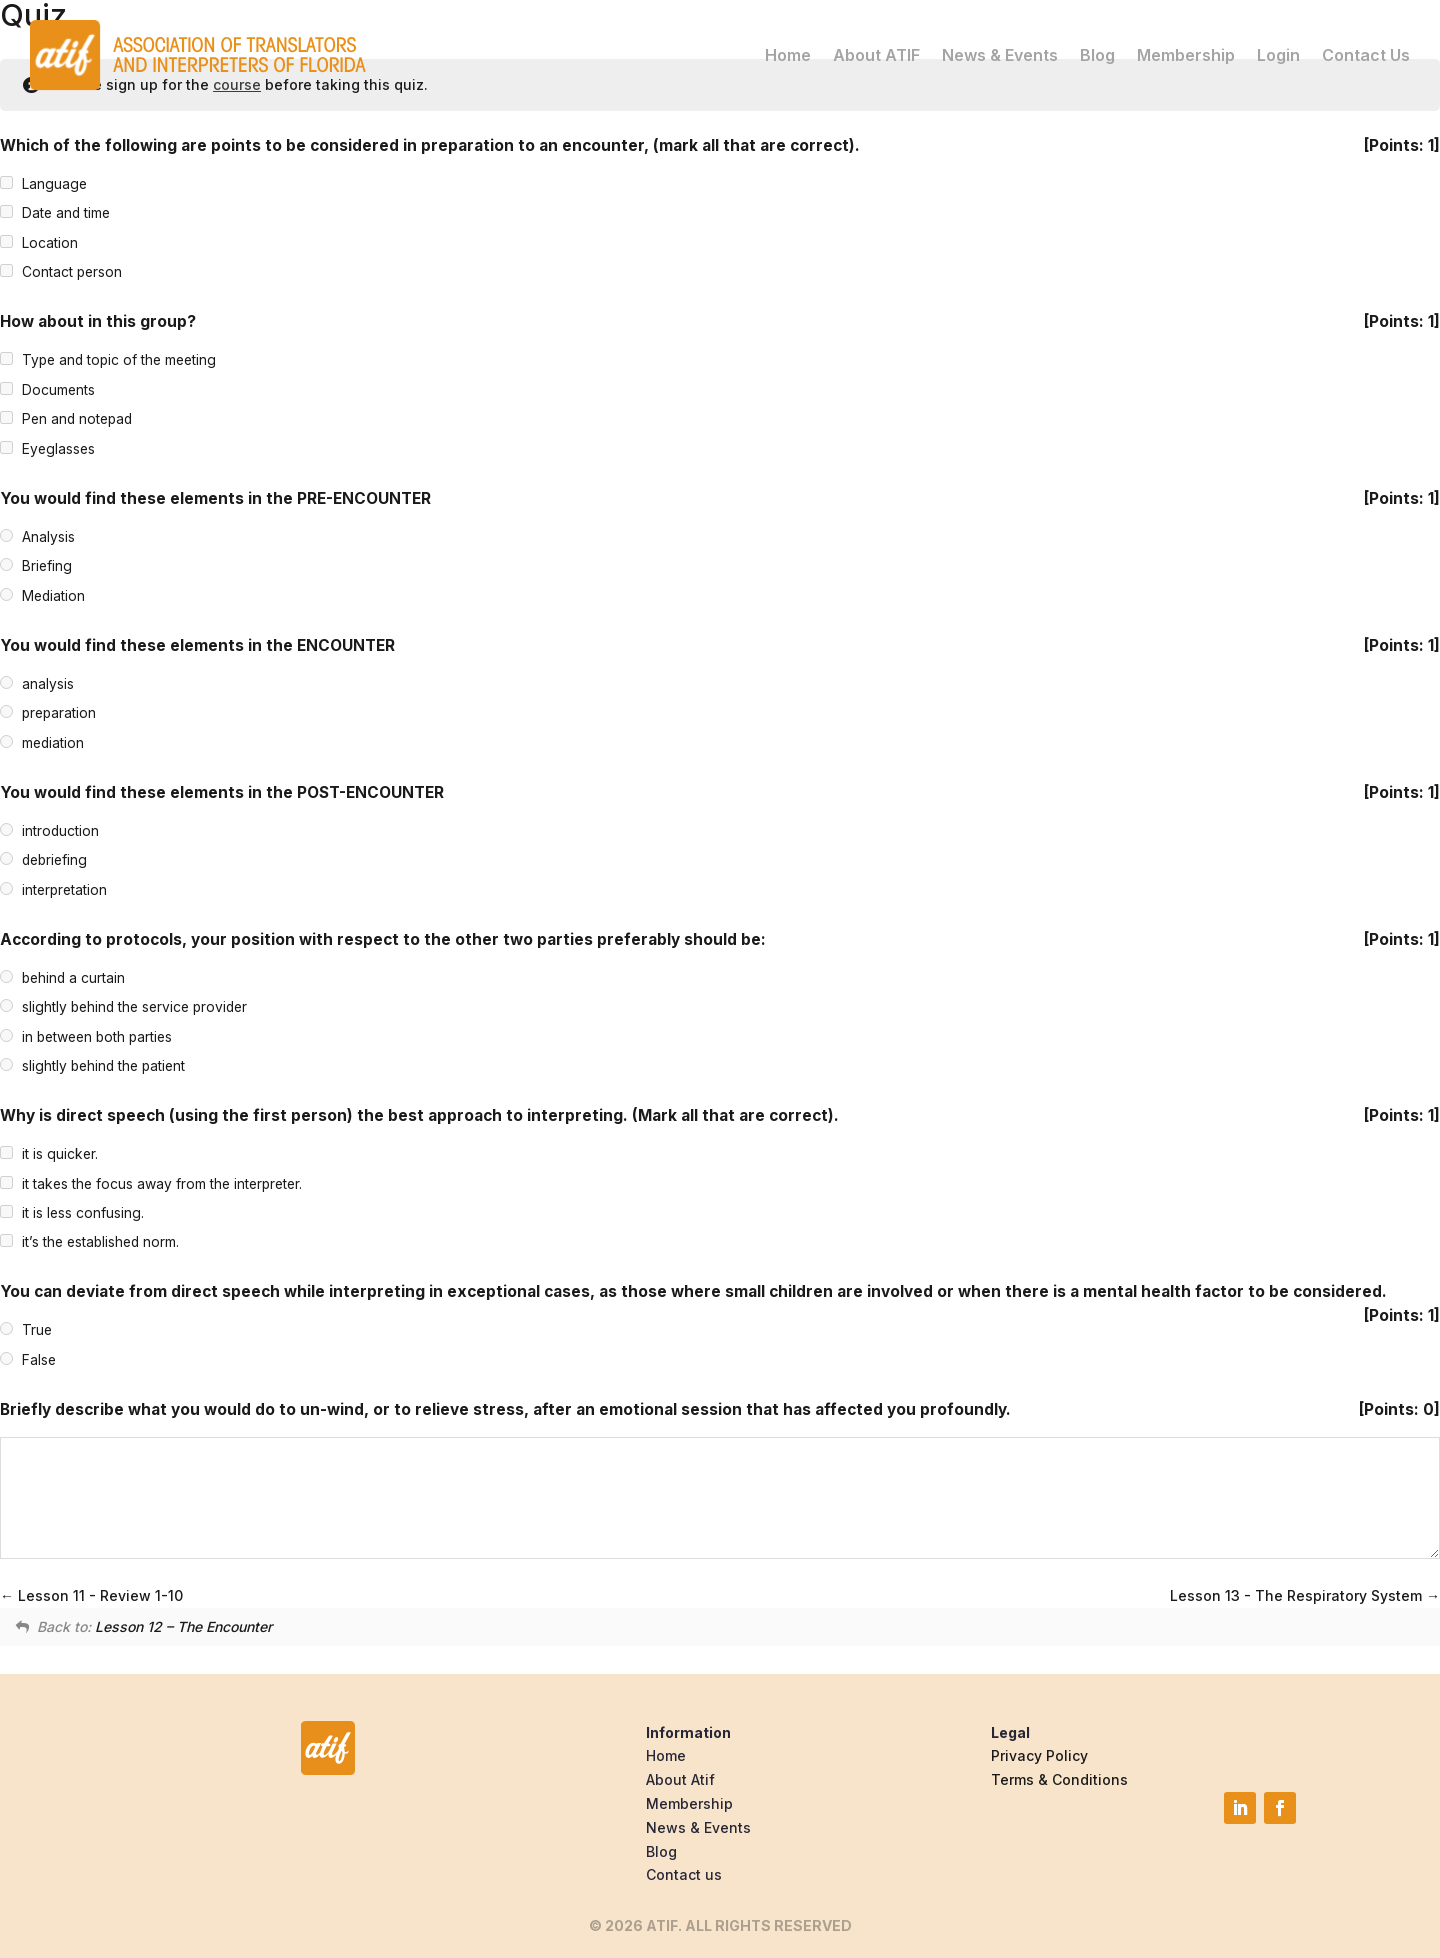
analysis (48, 684)
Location (50, 243)
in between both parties (97, 1037)
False (39, 1360)
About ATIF (876, 51)
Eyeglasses (58, 449)
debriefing (54, 860)
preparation (59, 713)
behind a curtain (73, 978)
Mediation (53, 596)
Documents (58, 390)
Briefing (47, 566)
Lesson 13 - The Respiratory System (1305, 1595)
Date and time (66, 214)
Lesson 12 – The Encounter (183, 1626)
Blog (1097, 51)
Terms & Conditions (1059, 1779)
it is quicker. (60, 1154)
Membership (1186, 51)
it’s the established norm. (100, 1243)
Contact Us (1366, 51)
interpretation (64, 890)
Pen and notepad (77, 420)
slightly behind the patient (103, 1066)
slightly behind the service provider (134, 1007)
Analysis (48, 537)
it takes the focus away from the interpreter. (162, 1184)
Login (1278, 51)
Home (788, 51)
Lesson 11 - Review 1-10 (91, 1595)
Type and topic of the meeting (119, 361)
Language (54, 184)
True (37, 1331)
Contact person (72, 273)
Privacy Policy (1039, 1755)
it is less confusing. (83, 1213)
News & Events (1000, 51)
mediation (53, 743)
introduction (60, 831)
